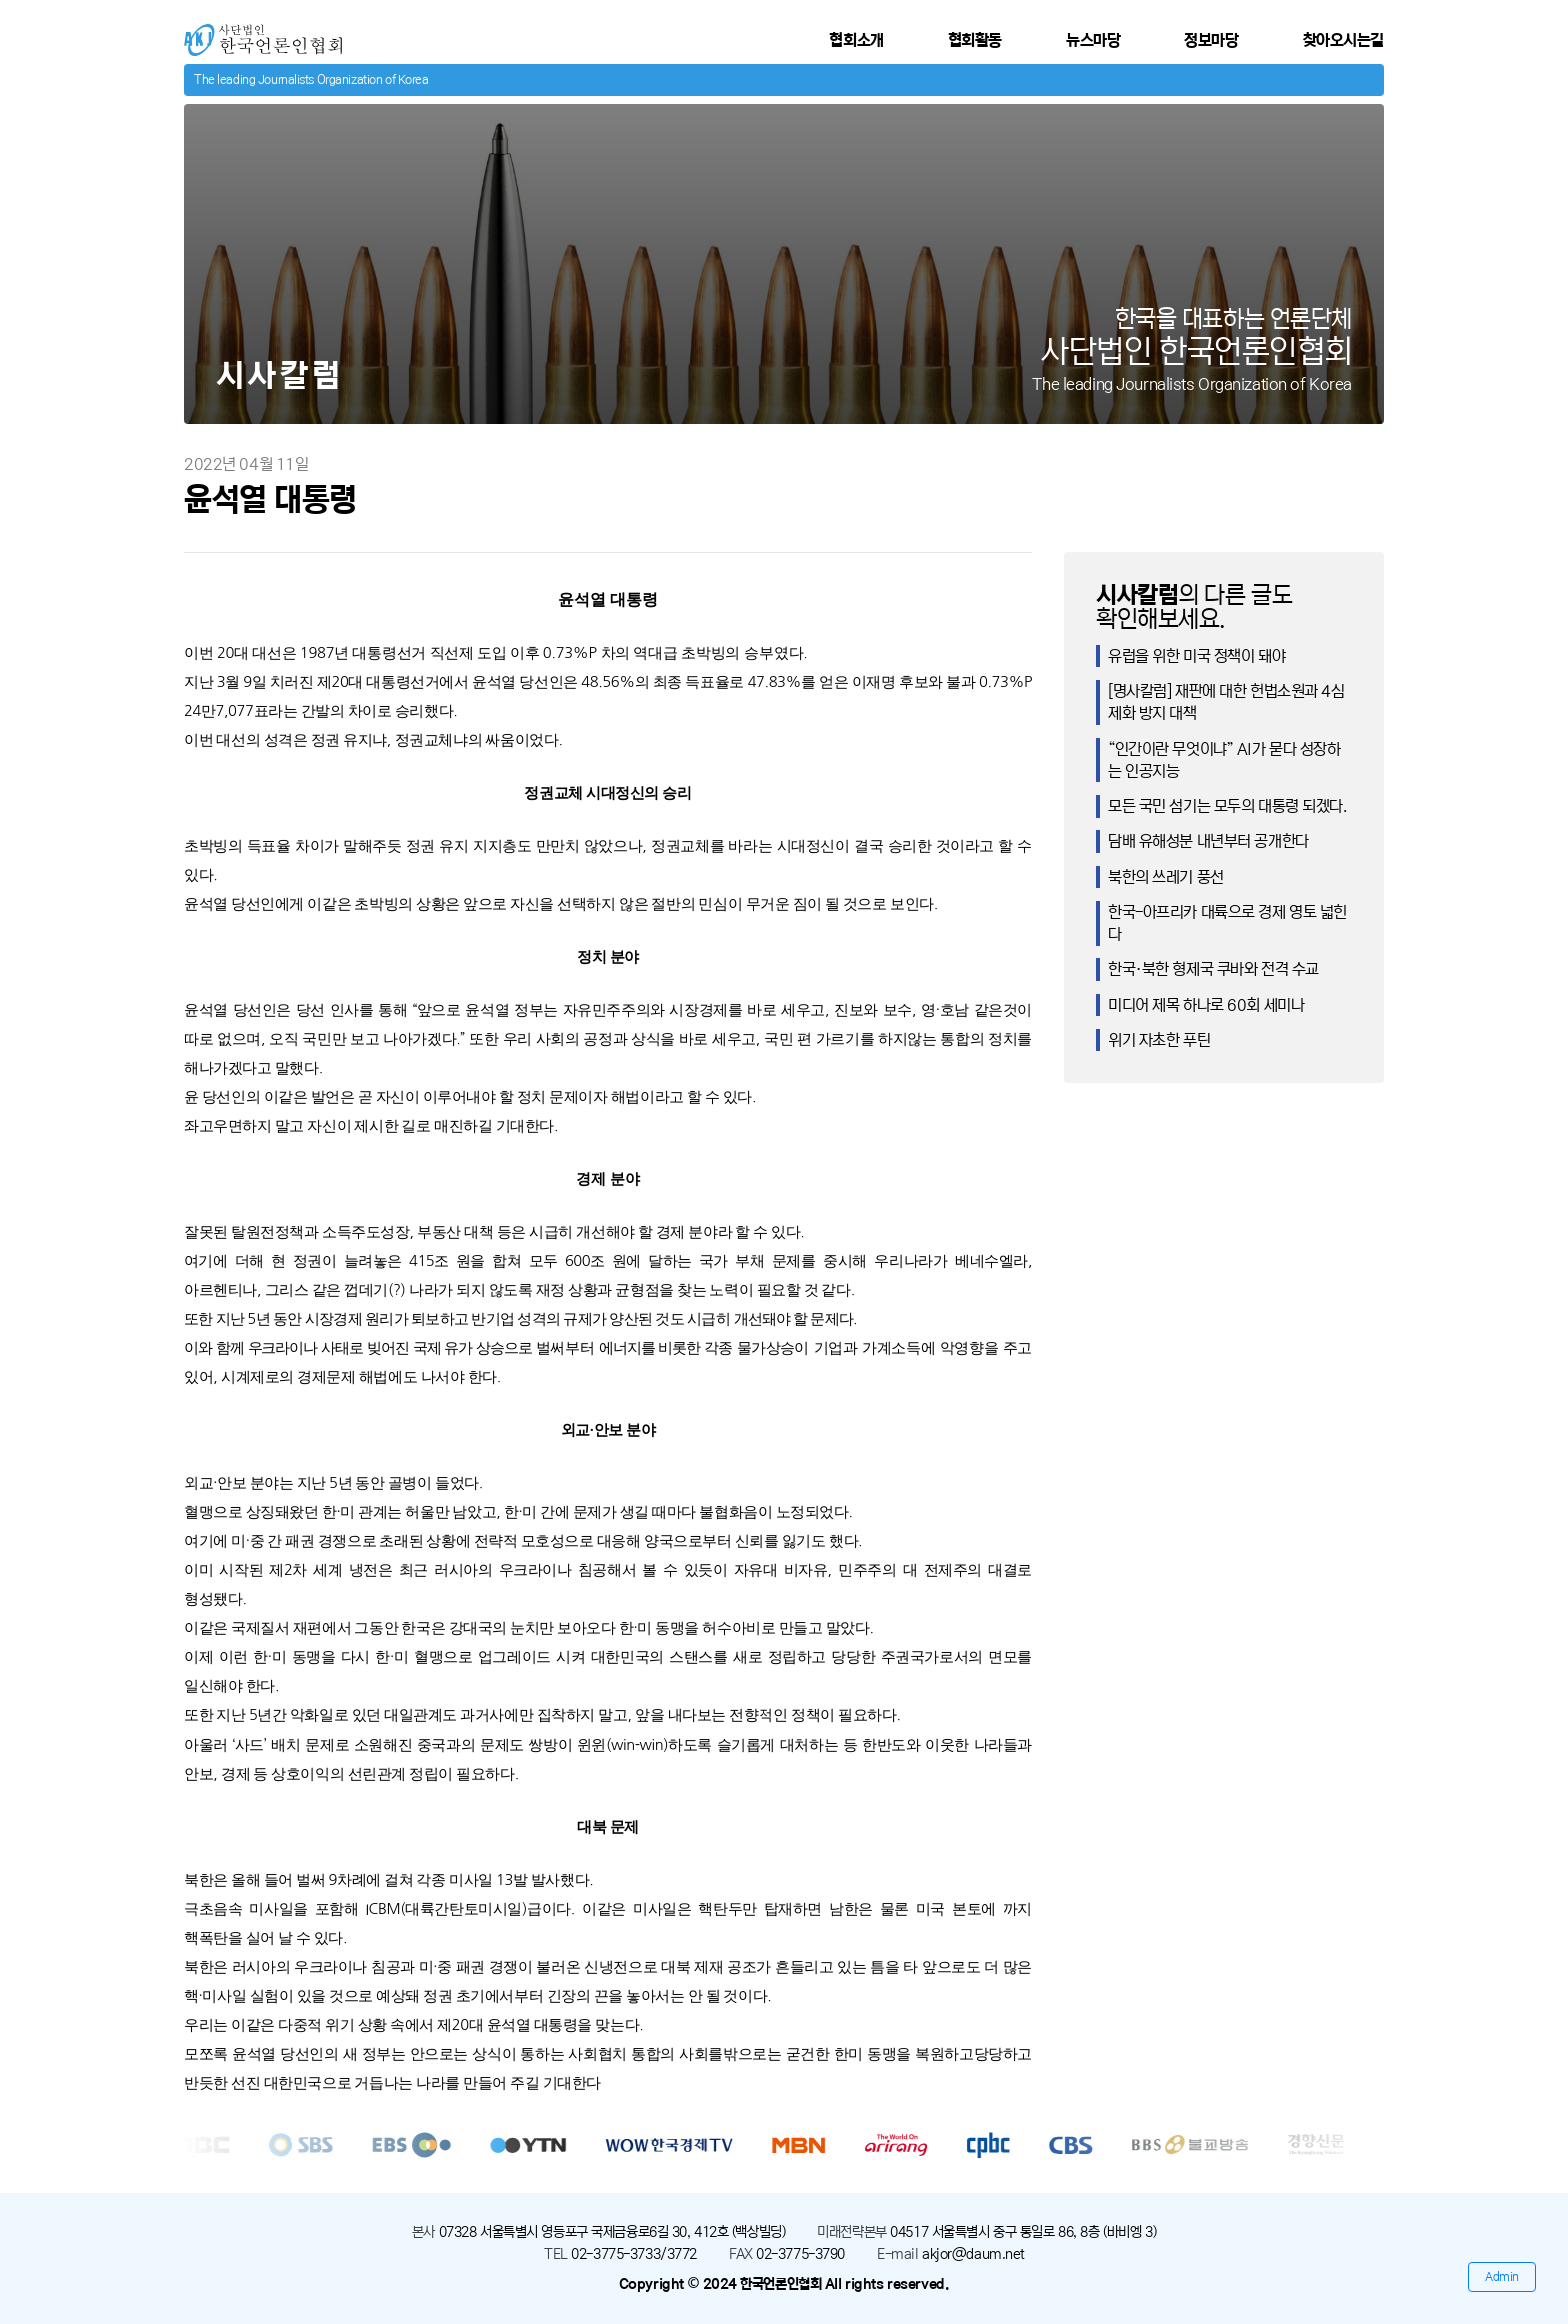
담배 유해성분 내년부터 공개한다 (1208, 841)
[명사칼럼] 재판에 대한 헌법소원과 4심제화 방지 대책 (1226, 702)
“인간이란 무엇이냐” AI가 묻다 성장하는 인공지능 (1224, 760)
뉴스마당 (1093, 40)
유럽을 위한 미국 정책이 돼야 (1196, 656)
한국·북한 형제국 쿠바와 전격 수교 (1213, 969)
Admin (1502, 2276)
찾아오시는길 (1343, 40)
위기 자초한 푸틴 (1159, 1040)
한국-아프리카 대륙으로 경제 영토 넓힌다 (1227, 923)
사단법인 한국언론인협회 (260, 32)
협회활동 (975, 40)
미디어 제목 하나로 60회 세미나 (1206, 1005)
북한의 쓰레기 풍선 (1166, 877)
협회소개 (856, 40)
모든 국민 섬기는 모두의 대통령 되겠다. (1227, 806)
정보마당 (1211, 40)
